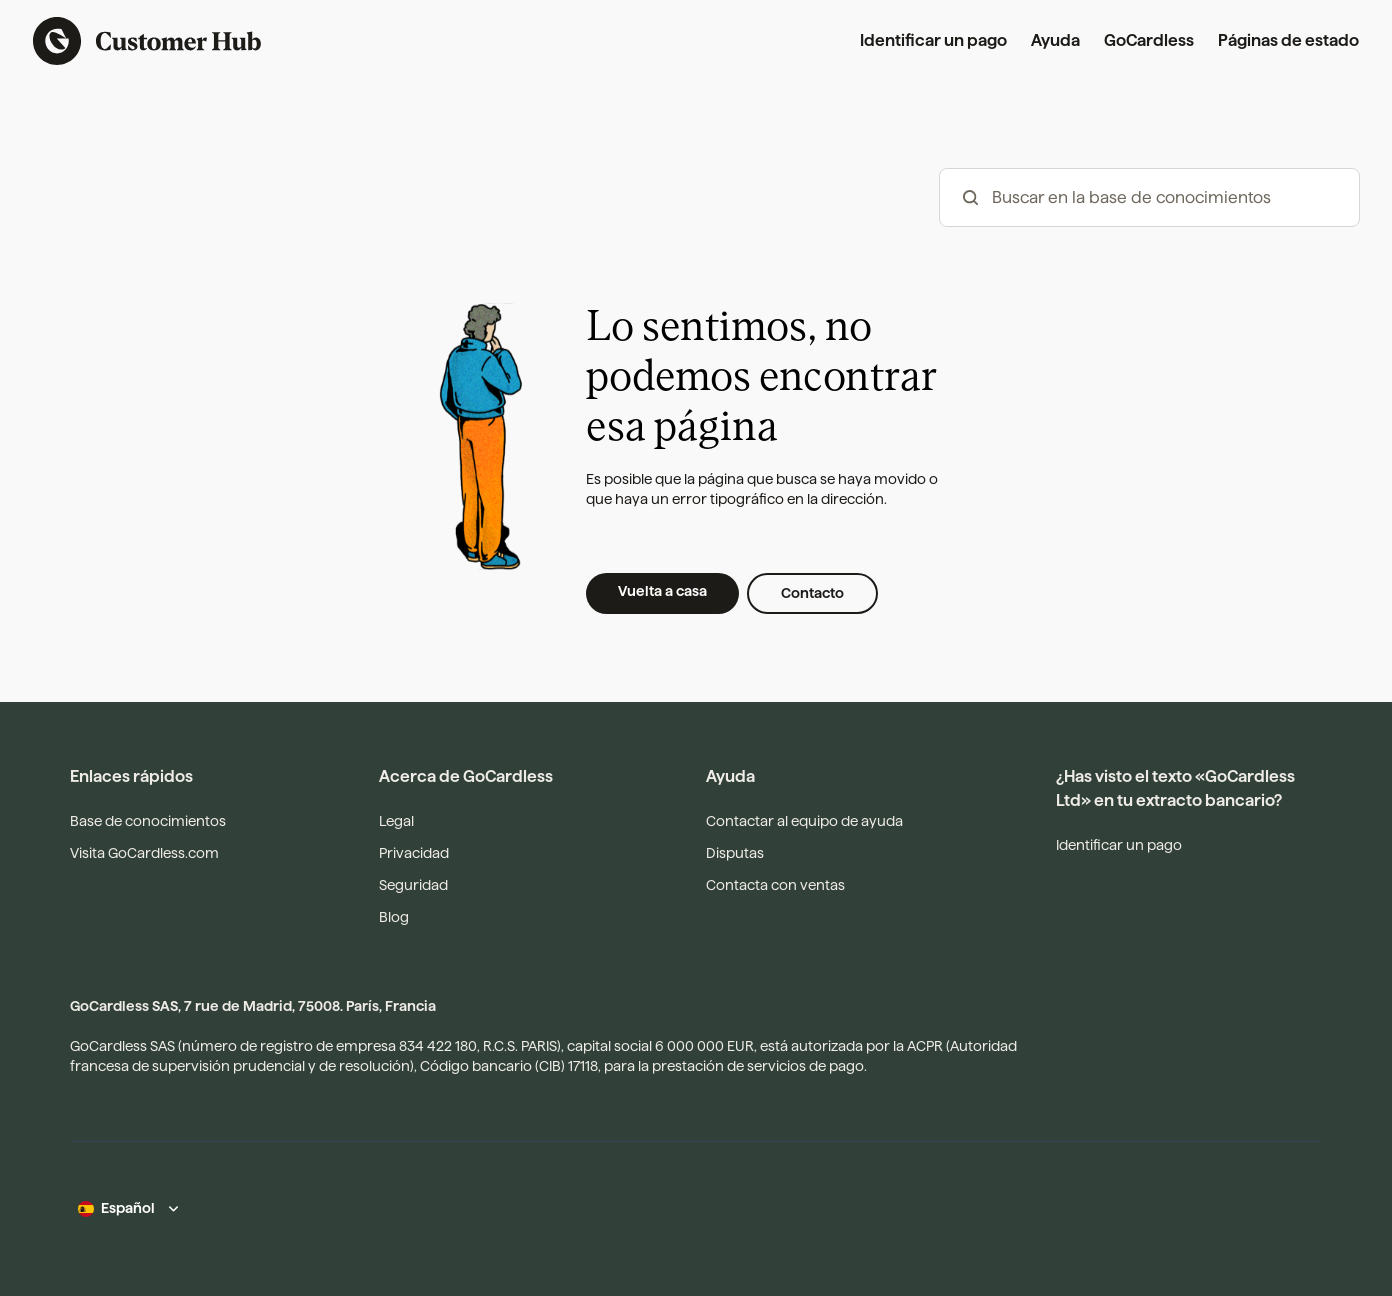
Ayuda (1055, 40)
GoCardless (1149, 40)
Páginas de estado (1288, 40)
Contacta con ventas (775, 885)
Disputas (735, 853)
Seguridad (413, 885)
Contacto (812, 593)
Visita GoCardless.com (144, 853)
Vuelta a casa (662, 591)
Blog (394, 917)
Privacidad (414, 853)
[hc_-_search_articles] (1149, 197)
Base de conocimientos (148, 821)
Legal (396, 821)
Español (128, 1208)
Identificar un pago (933, 40)
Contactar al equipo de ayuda (804, 821)
